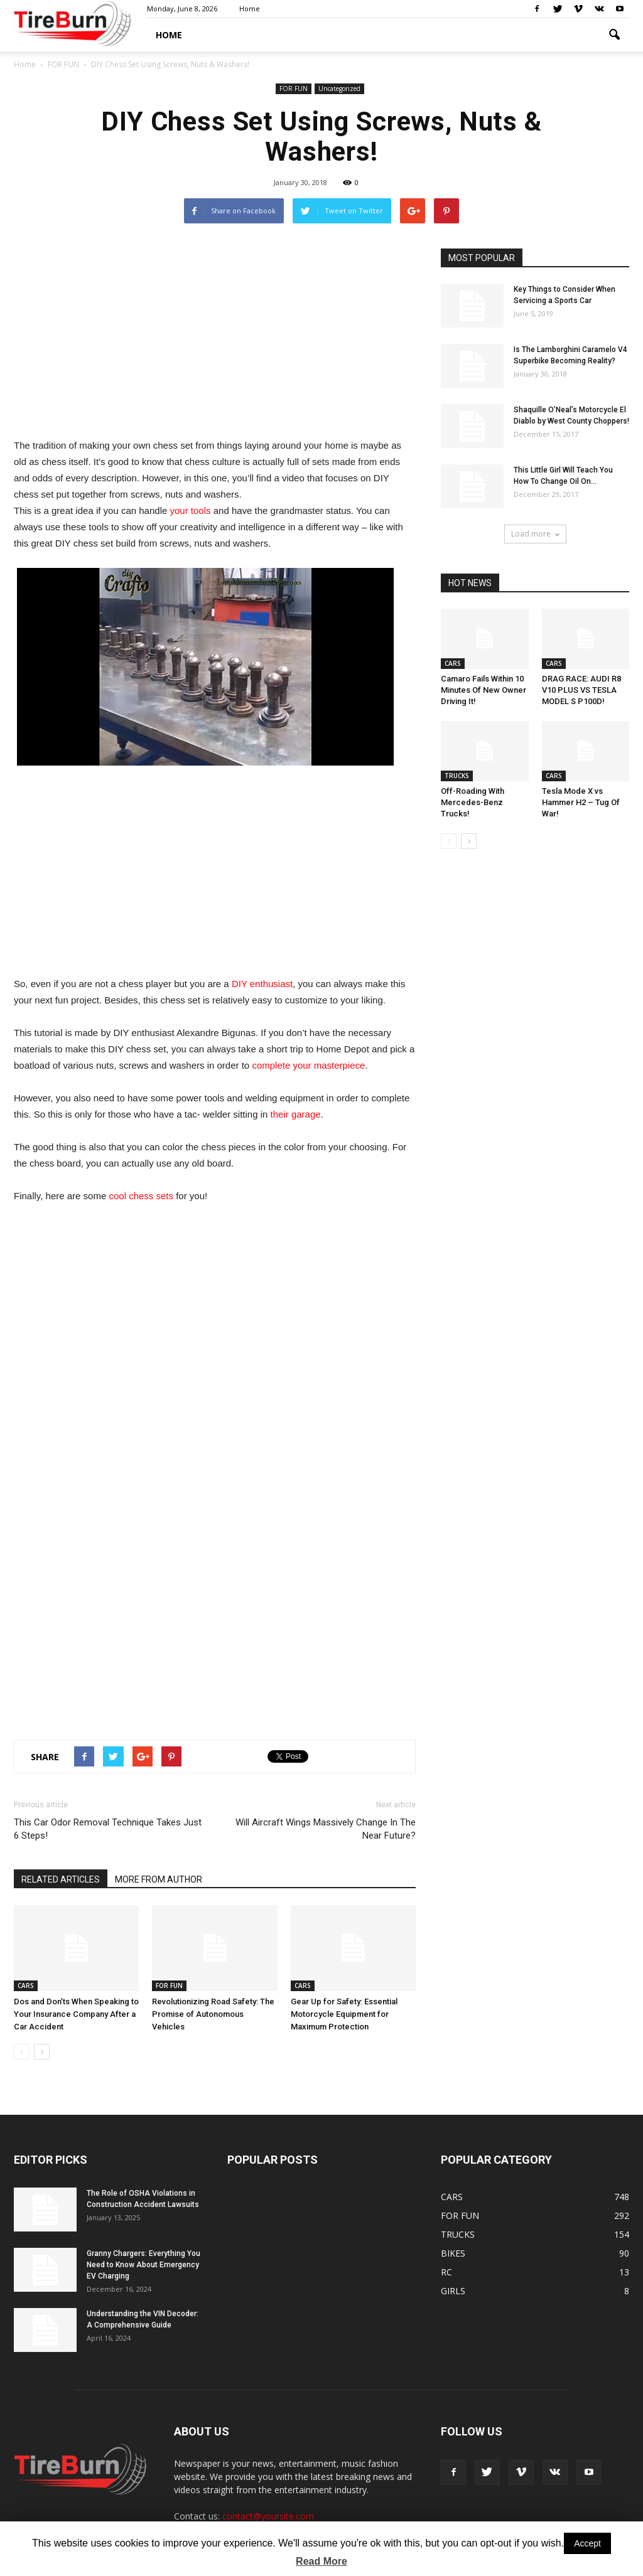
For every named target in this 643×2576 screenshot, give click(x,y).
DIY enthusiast (262, 983)
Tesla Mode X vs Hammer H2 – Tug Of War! (581, 802)
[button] (614, 35)
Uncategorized (339, 88)
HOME (169, 35)
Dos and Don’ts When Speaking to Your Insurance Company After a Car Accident (76, 2014)
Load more (535, 533)
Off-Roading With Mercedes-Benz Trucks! (472, 802)
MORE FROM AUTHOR (158, 1879)
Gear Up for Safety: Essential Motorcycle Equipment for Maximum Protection (344, 2014)
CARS (26, 1985)
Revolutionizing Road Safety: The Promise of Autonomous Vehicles (213, 2014)
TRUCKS (457, 775)
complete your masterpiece (308, 1065)
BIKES (453, 2253)
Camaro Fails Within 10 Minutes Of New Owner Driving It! (483, 690)
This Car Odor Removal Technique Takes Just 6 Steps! (108, 1829)
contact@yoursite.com (268, 2516)
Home (249, 8)
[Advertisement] (214, 336)
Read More (321, 2561)
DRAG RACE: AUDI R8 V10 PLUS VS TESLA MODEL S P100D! (581, 690)
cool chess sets (141, 1195)
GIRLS (453, 2291)
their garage (296, 1114)
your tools (190, 510)
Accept (587, 2543)
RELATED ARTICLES (60, 1879)
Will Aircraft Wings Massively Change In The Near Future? (325, 1829)
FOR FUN (293, 88)
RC (446, 2272)
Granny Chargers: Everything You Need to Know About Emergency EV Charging (143, 2264)
